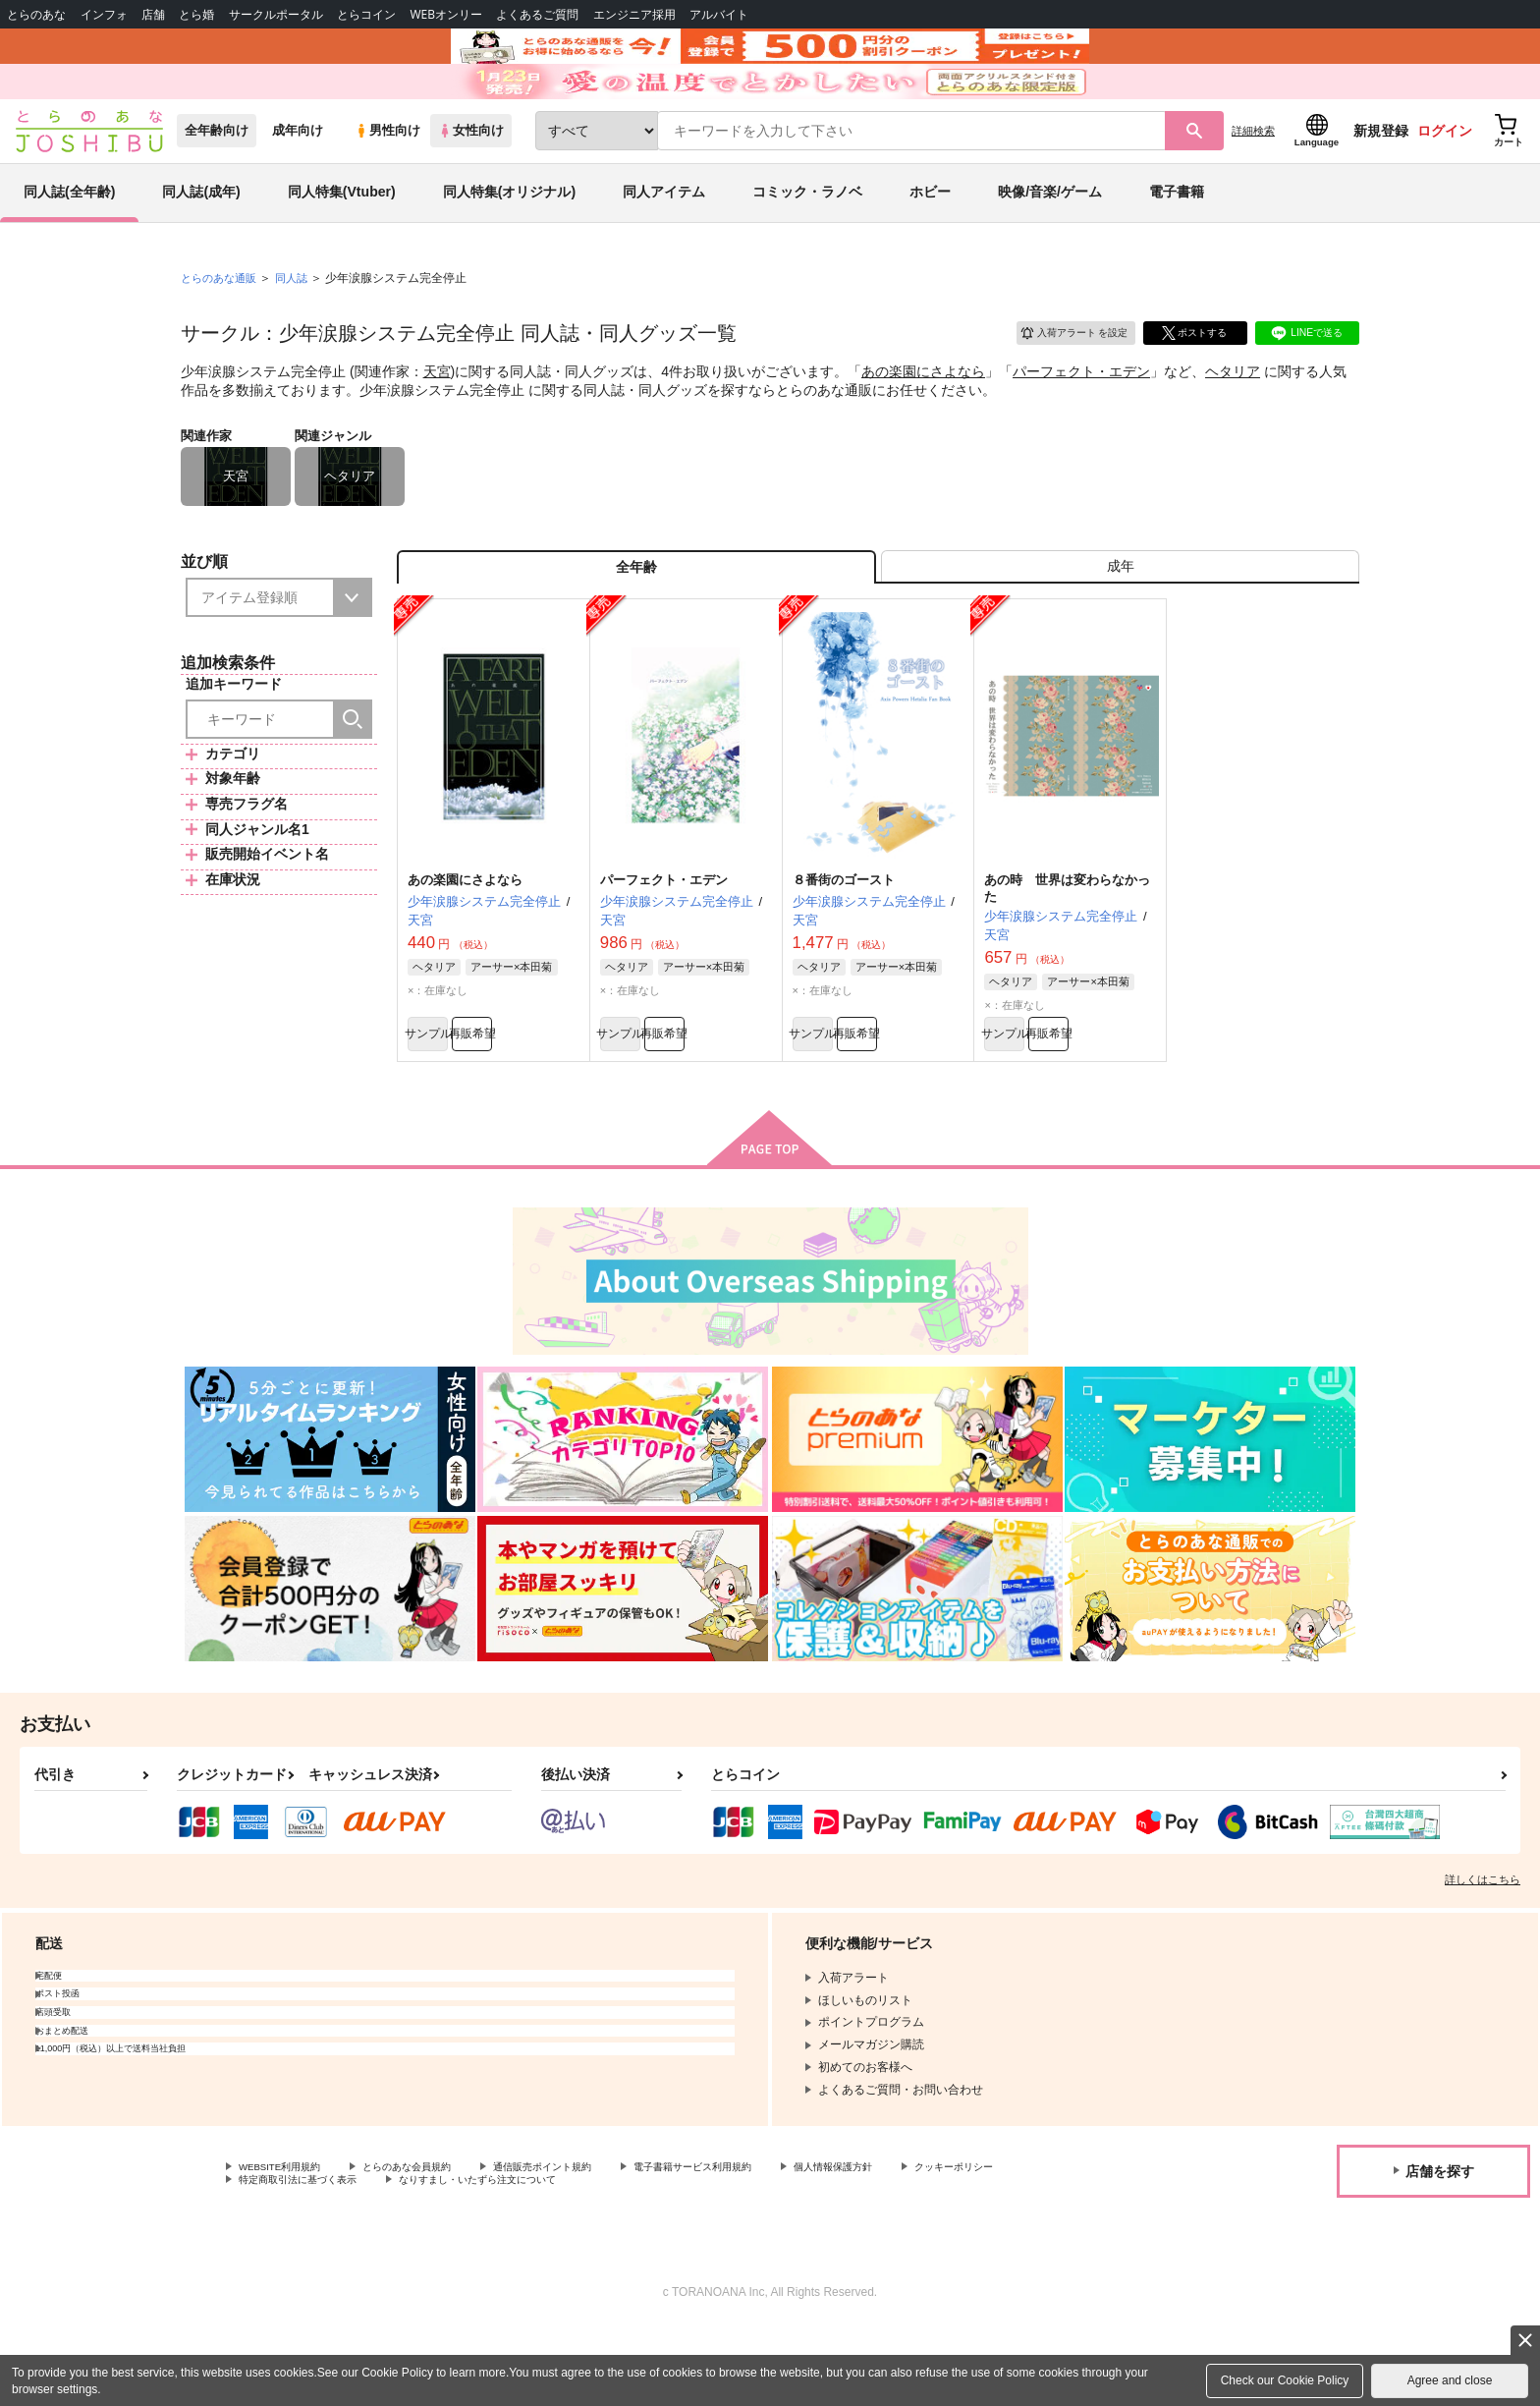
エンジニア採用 (634, 14)
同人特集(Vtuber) (342, 240)
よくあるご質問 (537, 14)
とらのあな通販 (222, 325)
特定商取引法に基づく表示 (446, 2256)
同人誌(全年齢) (69, 240)
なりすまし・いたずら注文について (653, 2256)
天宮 (437, 418)
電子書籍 (1176, 240)
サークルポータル (276, 14)
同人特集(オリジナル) (509, 240)
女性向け (471, 178)
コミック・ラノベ (807, 240)
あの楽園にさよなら (923, 418)
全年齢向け (216, 178)
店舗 (153, 14)
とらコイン (366, 14)
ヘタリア (1232, 418)
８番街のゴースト (844, 942)
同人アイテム (664, 240)
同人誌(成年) (201, 240)
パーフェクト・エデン (1081, 418)
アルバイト (718, 14)
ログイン (1444, 178)
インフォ (104, 14)
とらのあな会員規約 (434, 2240)
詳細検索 (1253, 178)
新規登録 (1380, 178)
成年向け (297, 178)
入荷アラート (1061, 377)
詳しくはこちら (1482, 1951)
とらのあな (36, 14)
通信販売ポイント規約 (588, 2240)
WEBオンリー (446, 14)
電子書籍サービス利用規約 (760, 2240)
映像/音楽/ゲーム (1050, 240)
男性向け (387, 178)
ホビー (930, 240)
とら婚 (196, 14)
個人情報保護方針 (920, 2240)
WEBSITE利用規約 (289, 2240)
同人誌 (299, 325)
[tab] (1120, 622)
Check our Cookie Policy (1285, 2380)
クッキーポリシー (286, 2256)
